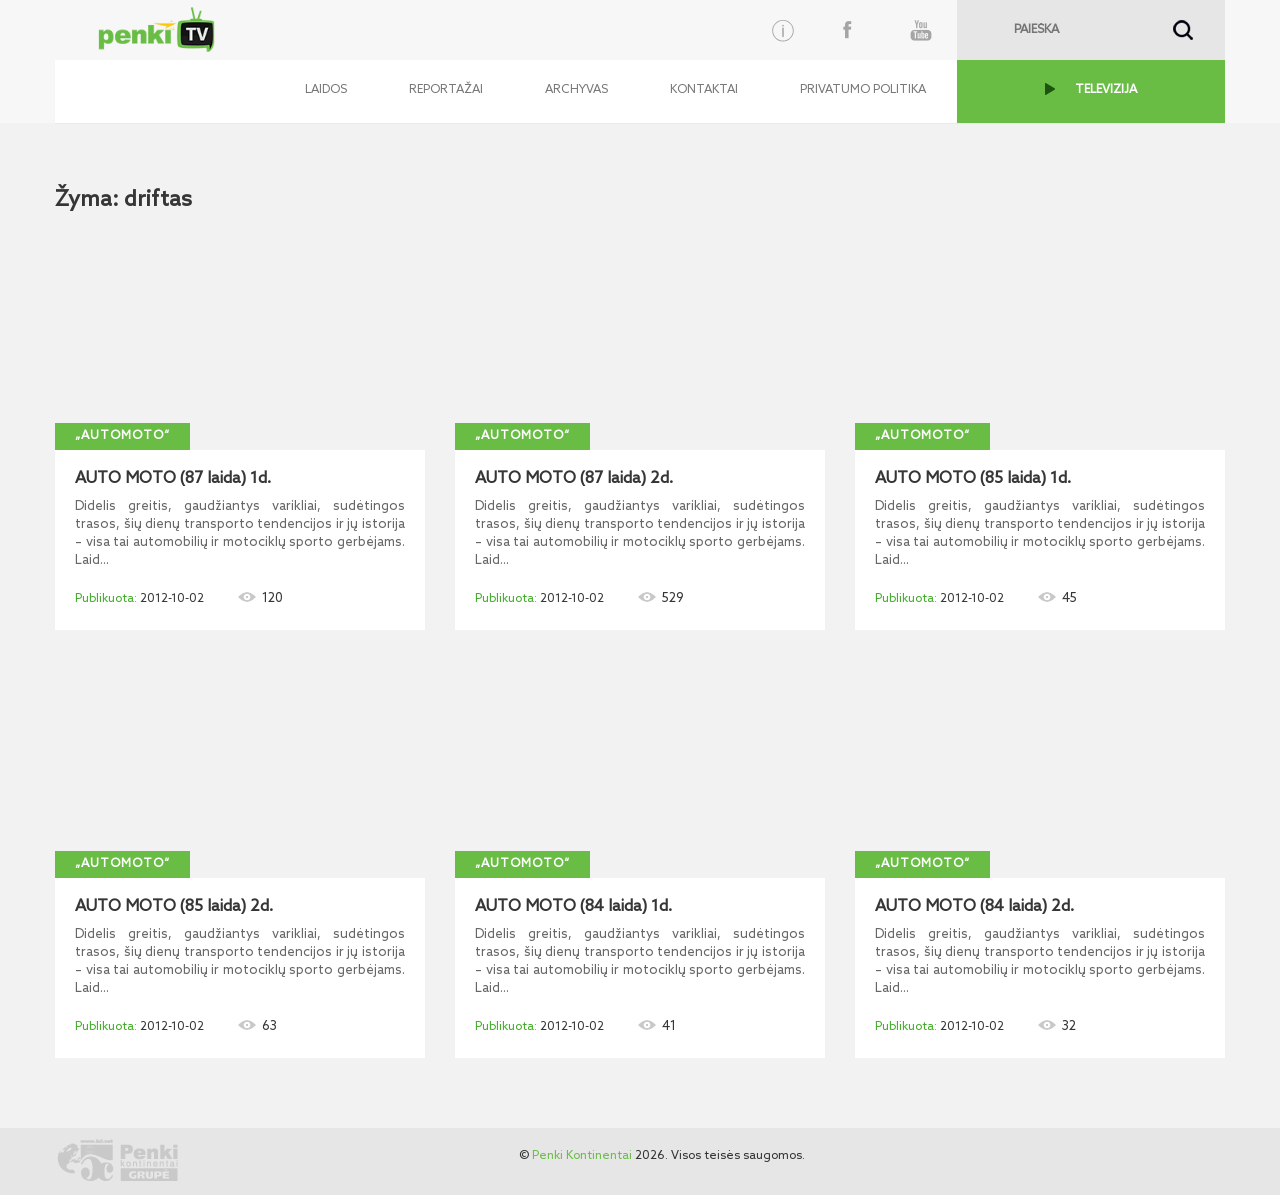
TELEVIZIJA (1106, 90)
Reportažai (446, 90)
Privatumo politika (863, 90)
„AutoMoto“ (122, 436)
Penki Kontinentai (582, 1156)
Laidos (326, 90)
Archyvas (576, 90)
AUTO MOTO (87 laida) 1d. (173, 479)
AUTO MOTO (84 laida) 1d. (573, 907)
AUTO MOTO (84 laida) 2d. (974, 907)
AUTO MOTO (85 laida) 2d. (174, 907)
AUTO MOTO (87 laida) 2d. (574, 479)
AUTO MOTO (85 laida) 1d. (973, 479)
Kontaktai (704, 90)
